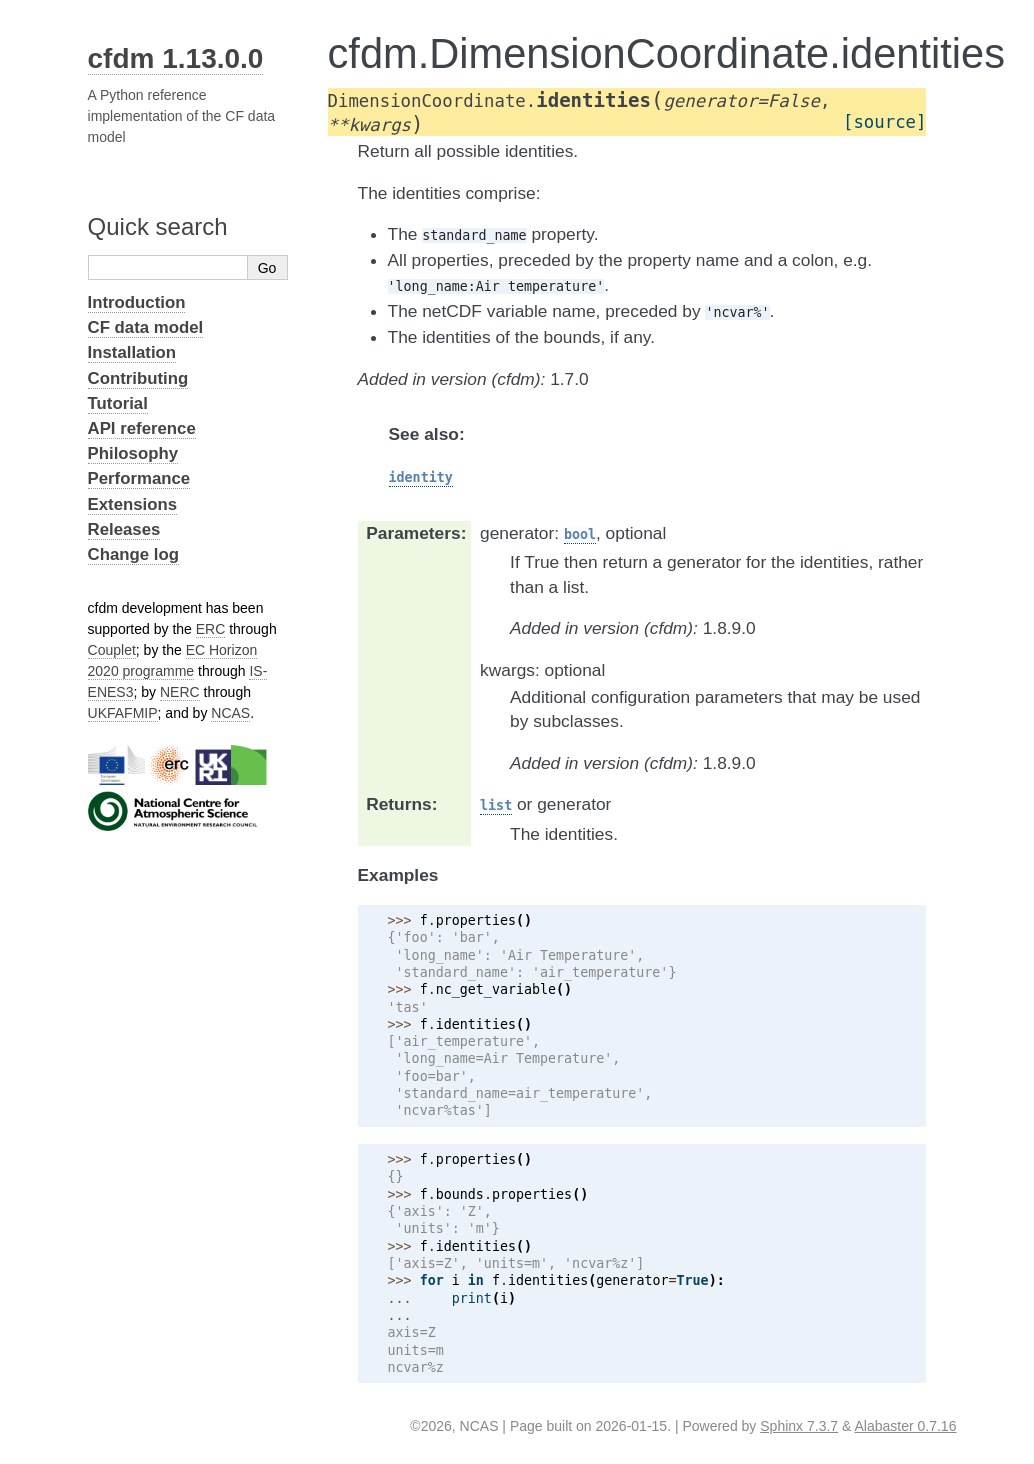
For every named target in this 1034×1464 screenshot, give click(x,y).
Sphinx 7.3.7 (799, 1426)
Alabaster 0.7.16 (905, 1426)
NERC (180, 692)
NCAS (230, 713)
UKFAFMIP (123, 713)
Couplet (112, 650)
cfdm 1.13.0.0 (176, 58)
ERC (211, 629)
